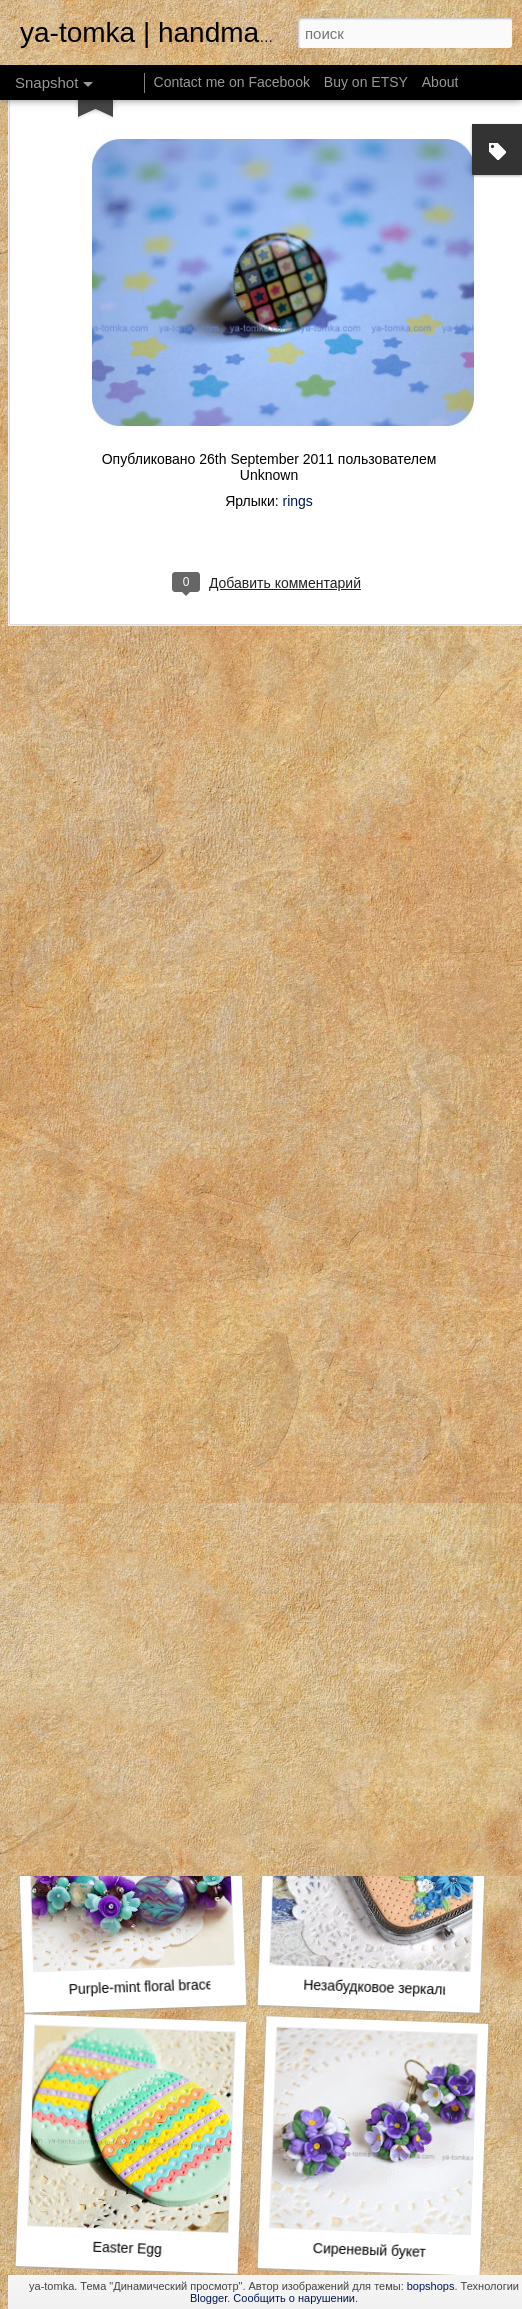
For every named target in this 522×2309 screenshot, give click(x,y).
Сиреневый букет (369, 2250)
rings (298, 397)
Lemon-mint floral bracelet (381, 1703)
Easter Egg (127, 2248)
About (440, 82)
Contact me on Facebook (232, 82)
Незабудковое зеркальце (384, 1988)
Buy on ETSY (366, 82)
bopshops (431, 2286)
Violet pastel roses (133, 1432)
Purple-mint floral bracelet (148, 1987)
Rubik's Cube (369, 1442)
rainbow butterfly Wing (126, 1705)
